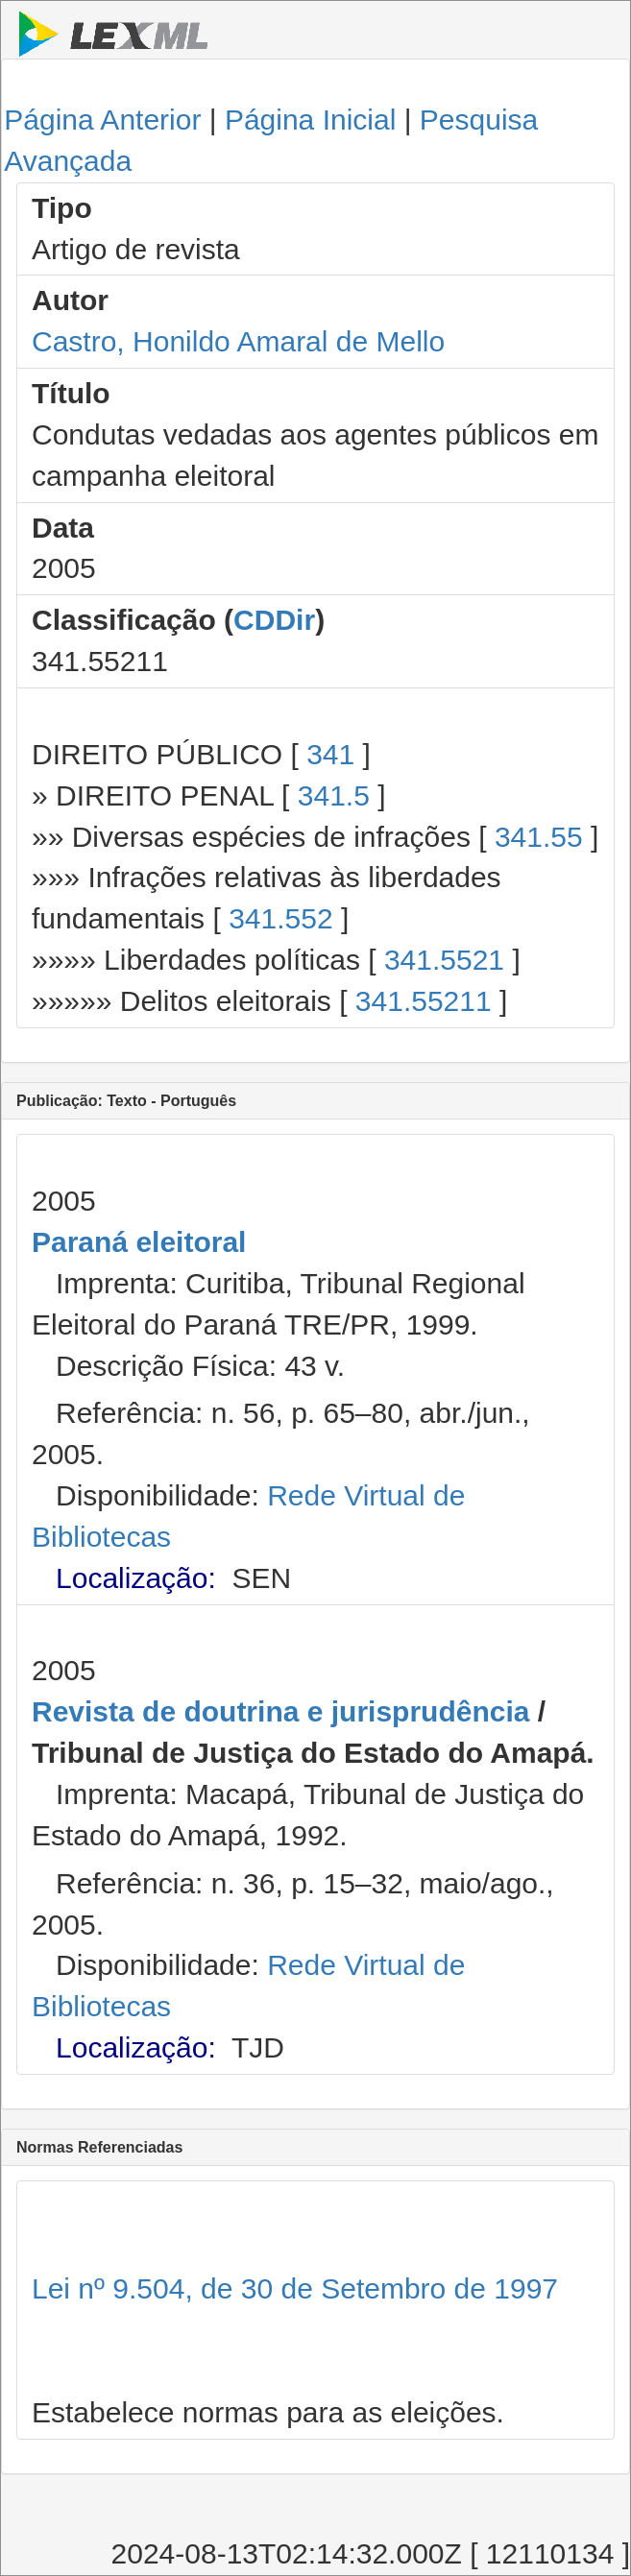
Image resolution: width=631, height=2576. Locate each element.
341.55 (539, 837)
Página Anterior (102, 119)
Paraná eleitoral (139, 1242)
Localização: (136, 1578)
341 (330, 754)
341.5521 (444, 959)
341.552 (280, 918)
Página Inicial (310, 119)
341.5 (334, 795)
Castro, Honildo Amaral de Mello (238, 341)
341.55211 (423, 1001)
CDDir (274, 620)
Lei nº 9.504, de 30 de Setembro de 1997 (295, 2288)
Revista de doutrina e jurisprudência (280, 1711)
